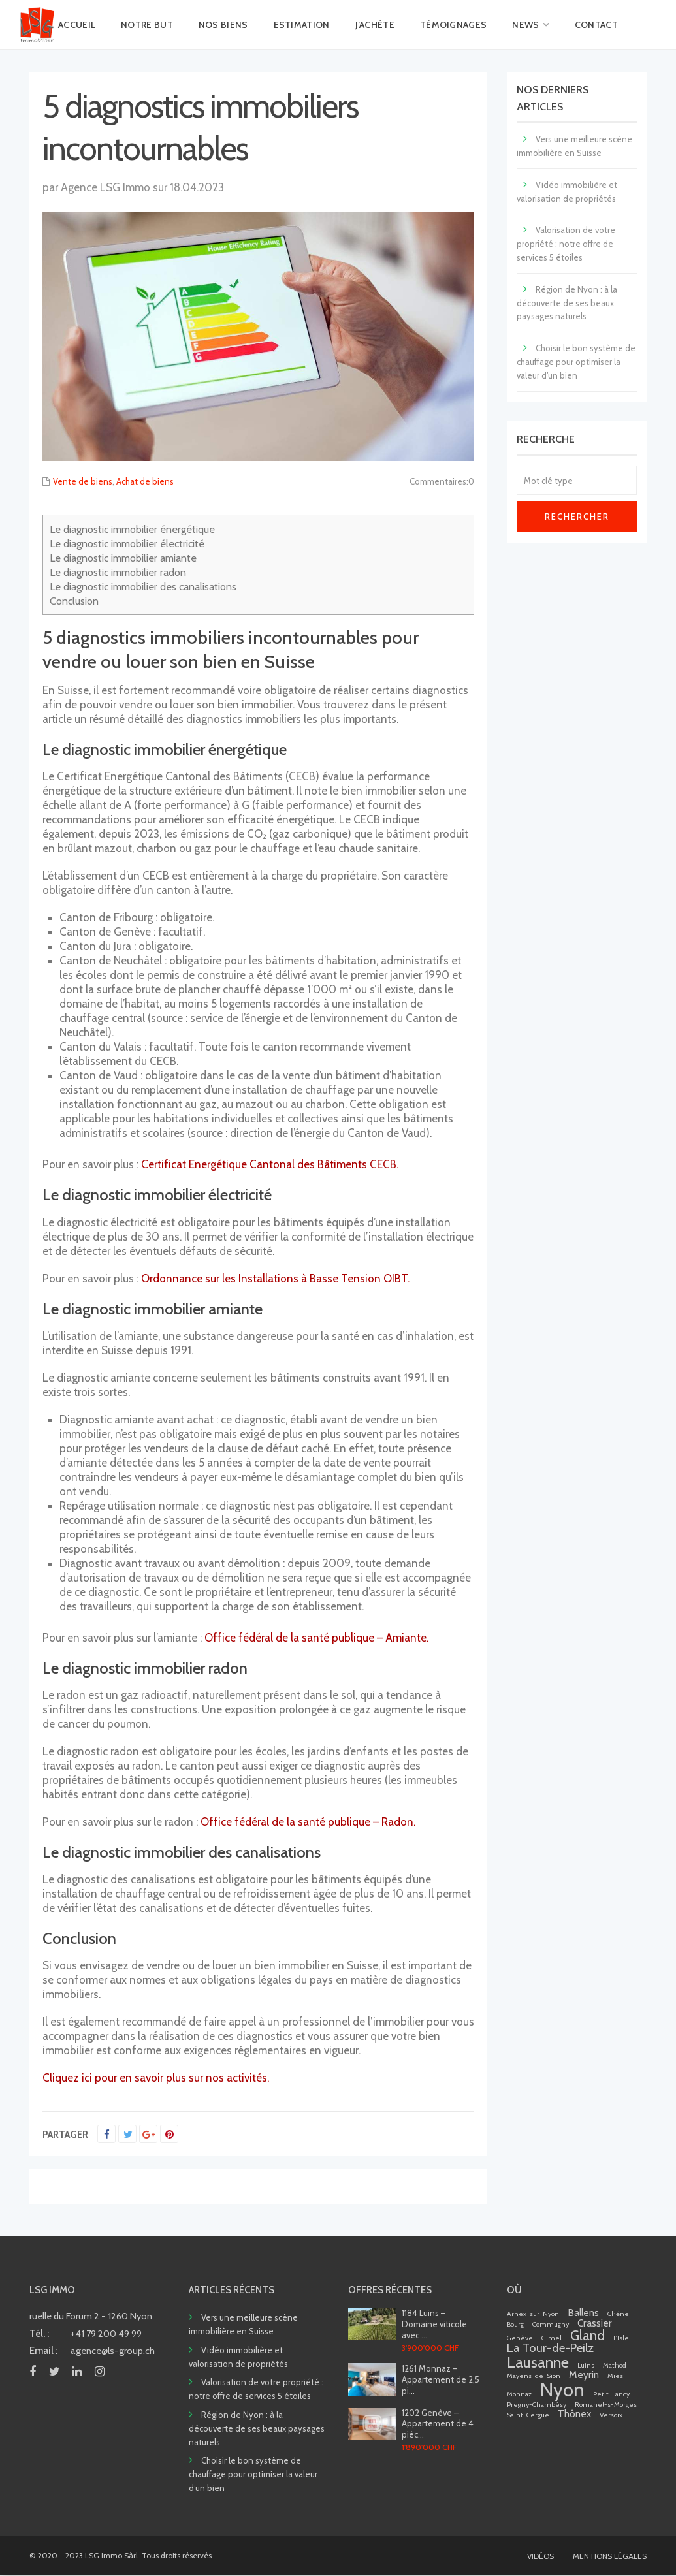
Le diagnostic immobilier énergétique (132, 528)
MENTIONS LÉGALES (610, 2556)
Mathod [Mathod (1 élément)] (614, 2365)
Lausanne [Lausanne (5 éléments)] (538, 2362)
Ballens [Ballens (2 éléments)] (583, 2312)
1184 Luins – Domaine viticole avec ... (434, 2324)
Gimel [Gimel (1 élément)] (551, 2338)
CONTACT (596, 25)
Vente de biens (82, 481)
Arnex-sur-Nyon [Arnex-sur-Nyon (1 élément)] (533, 2314)
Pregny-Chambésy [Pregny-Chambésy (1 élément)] (536, 2404)
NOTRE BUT (147, 25)
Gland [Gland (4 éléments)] (587, 2335)
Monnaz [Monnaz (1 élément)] (519, 2394)
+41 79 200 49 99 (106, 2334)
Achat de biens (145, 481)
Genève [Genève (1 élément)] (520, 2338)
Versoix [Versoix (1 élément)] (611, 2415)
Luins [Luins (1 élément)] (585, 2365)
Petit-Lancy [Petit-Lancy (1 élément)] (611, 2394)
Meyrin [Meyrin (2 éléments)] (584, 2374)
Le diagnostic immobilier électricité (127, 543)
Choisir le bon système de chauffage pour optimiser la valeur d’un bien (576, 362)
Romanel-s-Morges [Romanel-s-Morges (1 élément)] (606, 2404)
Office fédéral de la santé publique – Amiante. (316, 1637)
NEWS (525, 25)
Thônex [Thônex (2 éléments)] (574, 2414)
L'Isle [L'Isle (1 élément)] (621, 2338)
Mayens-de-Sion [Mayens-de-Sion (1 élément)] (533, 2376)
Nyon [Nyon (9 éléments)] (562, 2389)
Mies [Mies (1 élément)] (615, 2376)
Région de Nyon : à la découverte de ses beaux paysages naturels (567, 303)
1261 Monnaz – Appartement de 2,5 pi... (440, 2379)
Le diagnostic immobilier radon (118, 572)
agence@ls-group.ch (113, 2351)
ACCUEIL (76, 25)
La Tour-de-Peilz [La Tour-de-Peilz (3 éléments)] (550, 2347)
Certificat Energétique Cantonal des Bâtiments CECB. (269, 1164)
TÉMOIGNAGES (453, 25)
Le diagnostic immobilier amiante (123, 557)
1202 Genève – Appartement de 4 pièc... (438, 2424)
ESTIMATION (302, 25)
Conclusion (74, 600)
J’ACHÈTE (374, 25)
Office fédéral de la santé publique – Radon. (308, 1821)
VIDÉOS (540, 2556)
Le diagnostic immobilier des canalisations (143, 586)
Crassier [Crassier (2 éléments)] (594, 2323)
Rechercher (577, 516)
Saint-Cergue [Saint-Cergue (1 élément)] (528, 2415)
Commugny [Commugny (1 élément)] (550, 2324)
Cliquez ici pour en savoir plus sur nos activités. (155, 2077)
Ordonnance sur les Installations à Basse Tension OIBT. (275, 1278)
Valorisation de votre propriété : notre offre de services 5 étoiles (566, 243)
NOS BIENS (223, 25)
